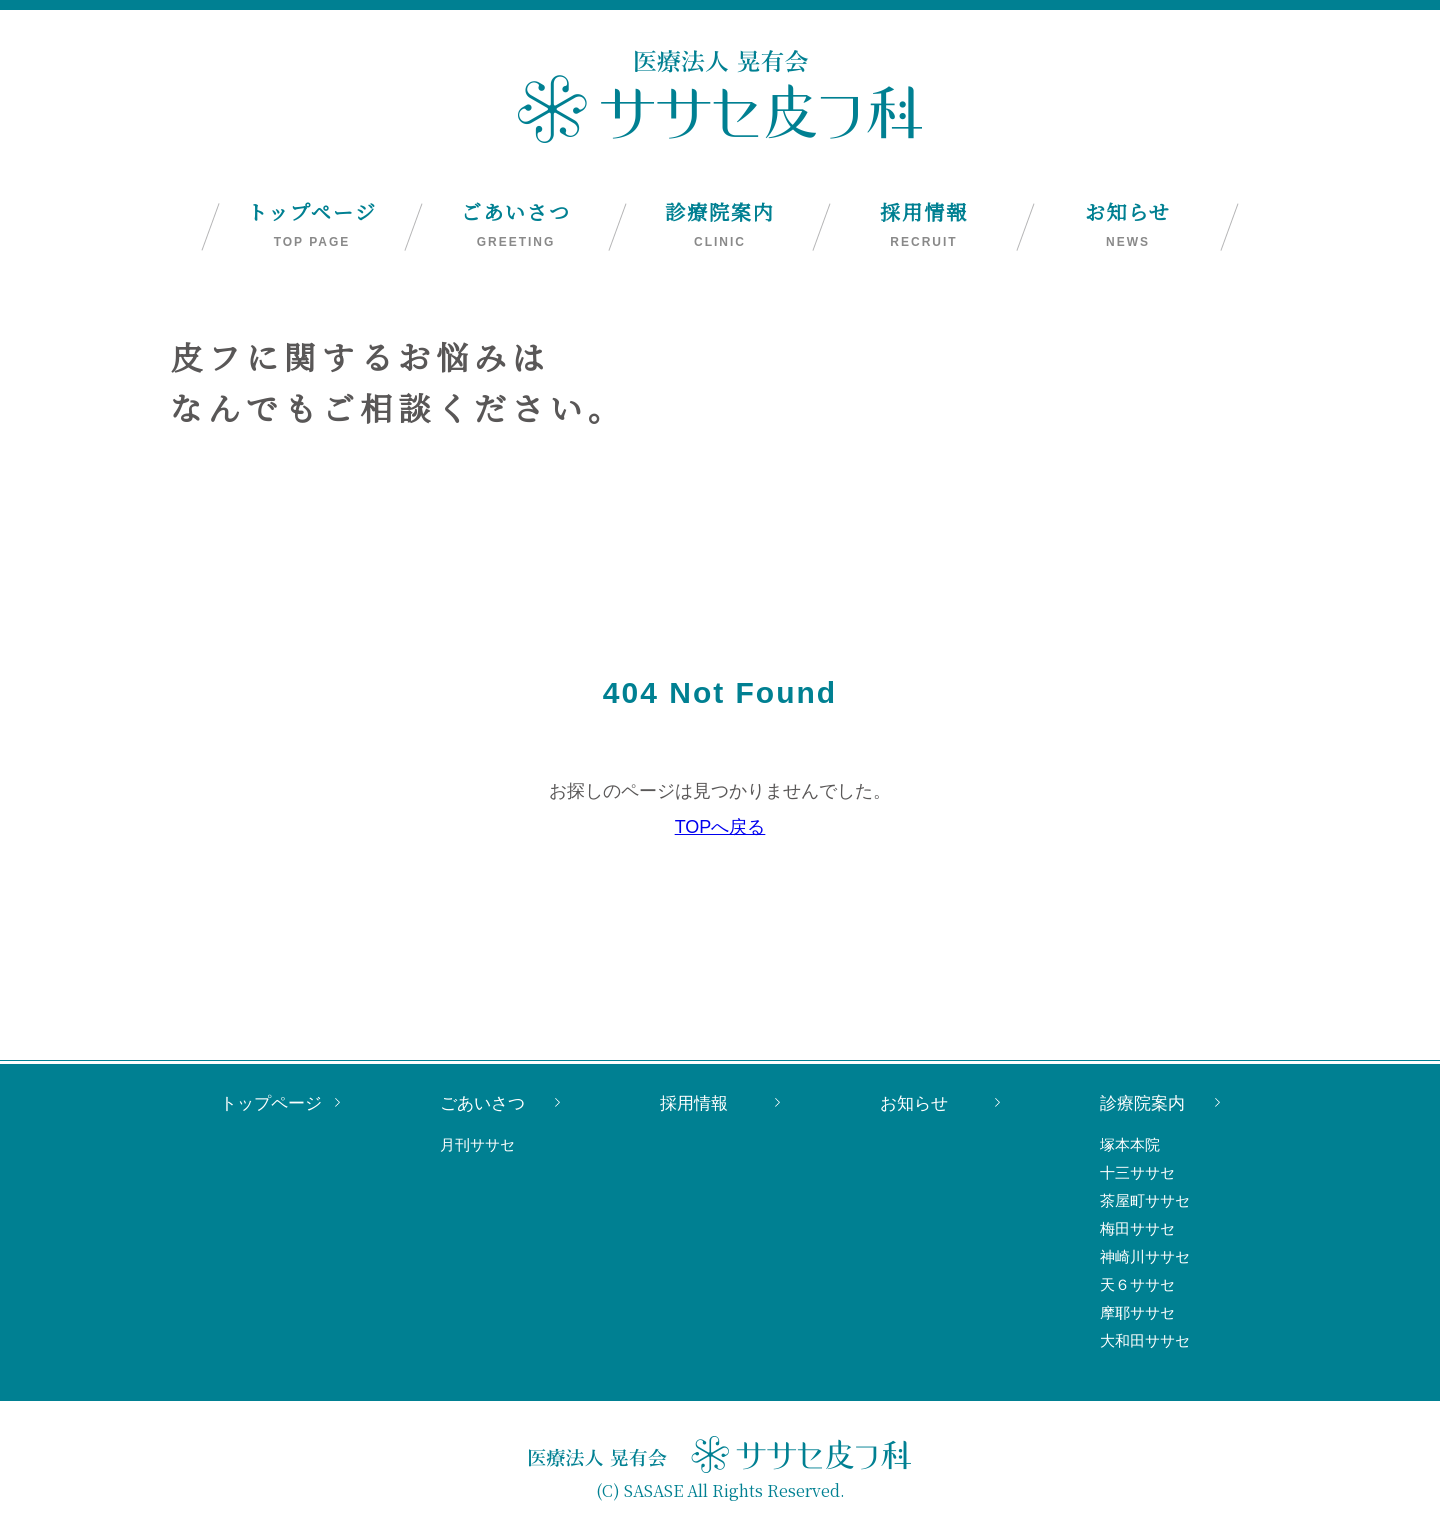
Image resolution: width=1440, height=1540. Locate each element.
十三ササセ (1137, 1172)
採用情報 (924, 225)
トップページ (312, 225)
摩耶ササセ (1137, 1312)
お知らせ (1128, 225)
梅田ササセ (1137, 1228)
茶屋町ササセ (1145, 1200)
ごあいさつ (516, 225)
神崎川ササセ (1145, 1256)
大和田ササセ (1145, 1340)
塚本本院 (1130, 1144)
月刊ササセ (477, 1144)
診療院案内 (720, 225)
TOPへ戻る (720, 827)
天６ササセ (1137, 1284)
